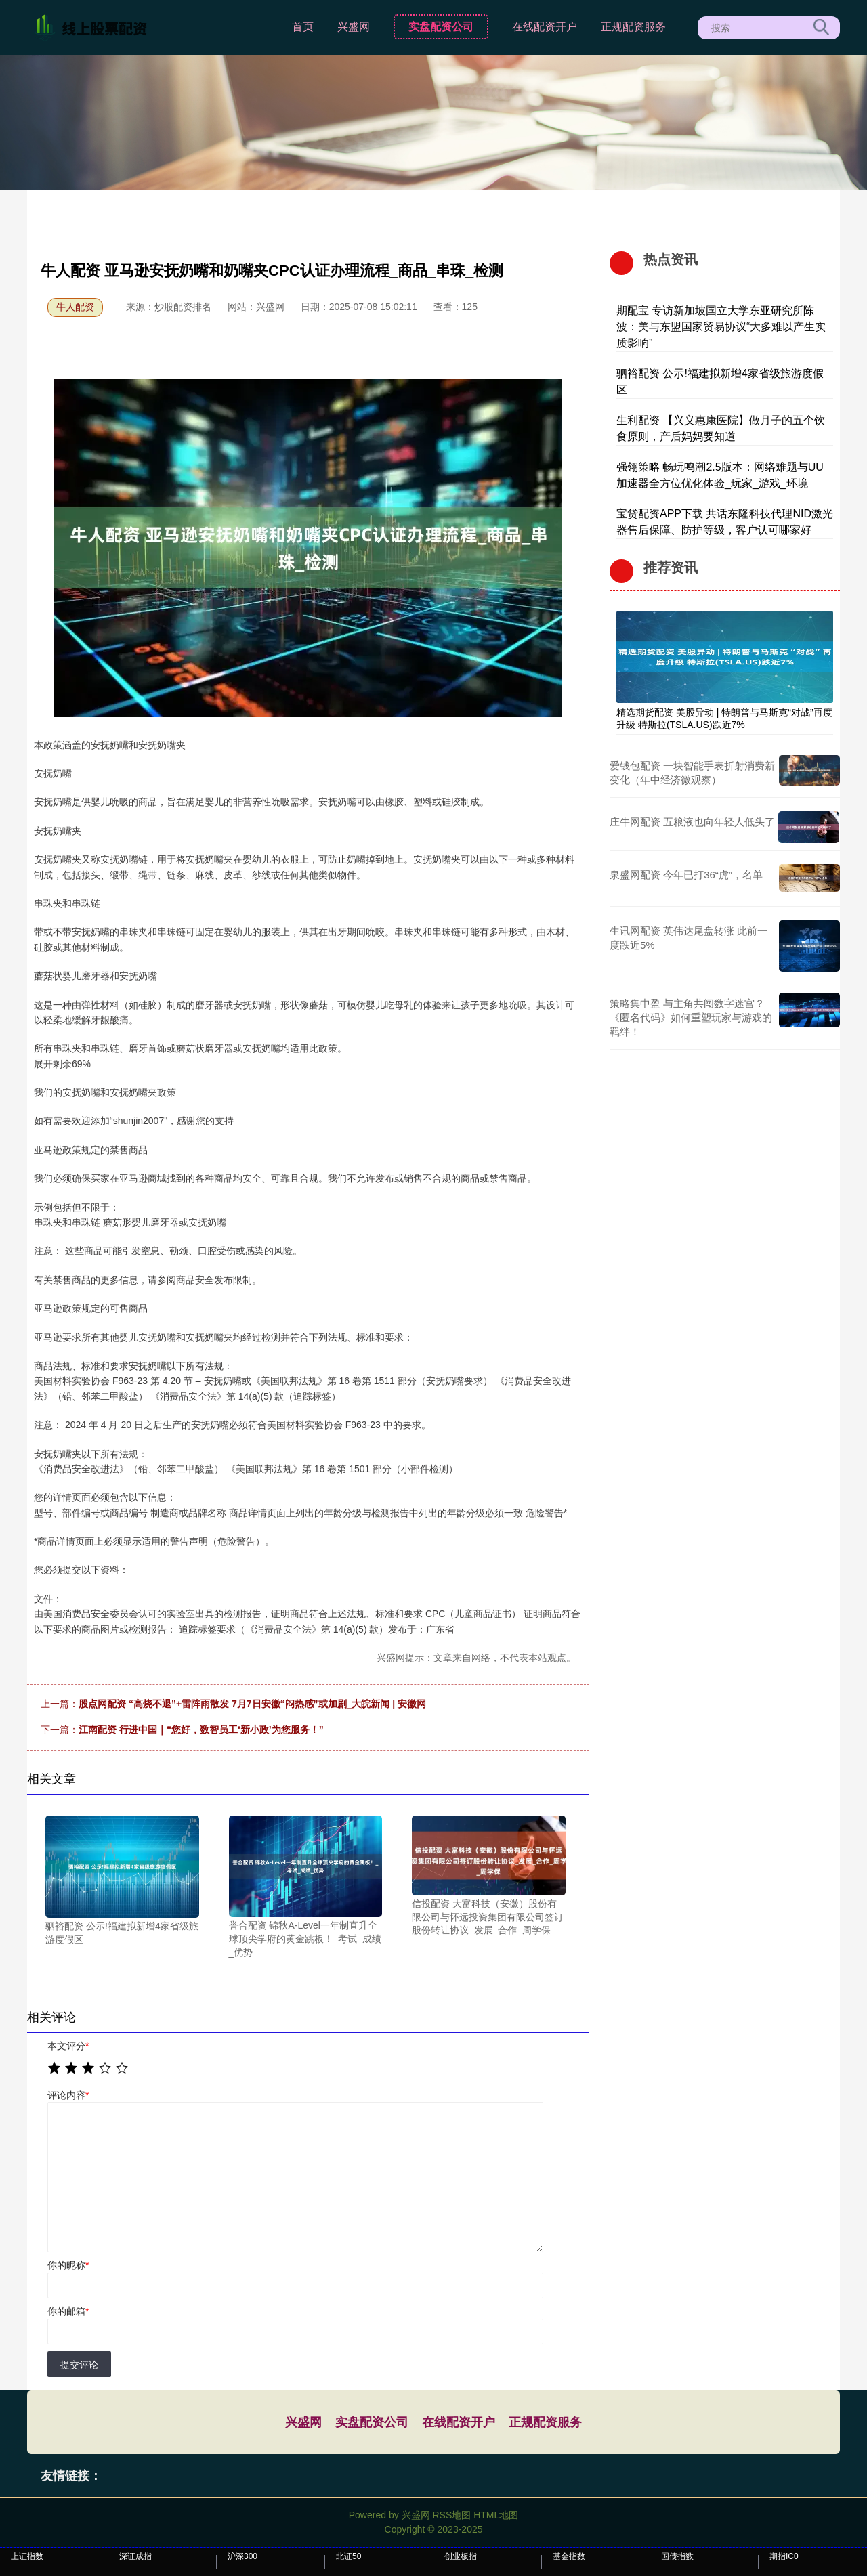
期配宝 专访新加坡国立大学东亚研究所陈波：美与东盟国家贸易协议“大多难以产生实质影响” (721, 327)
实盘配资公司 (440, 27)
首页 (303, 27)
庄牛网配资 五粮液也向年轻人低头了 (692, 822)
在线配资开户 (544, 27)
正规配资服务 (633, 27)
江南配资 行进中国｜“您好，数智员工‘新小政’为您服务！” (201, 1729)
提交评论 (79, 2364)
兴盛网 (353, 27)
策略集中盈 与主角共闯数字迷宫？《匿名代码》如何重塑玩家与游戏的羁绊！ (691, 1017)
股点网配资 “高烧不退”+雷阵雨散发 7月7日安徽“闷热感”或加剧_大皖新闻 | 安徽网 (252, 1703)
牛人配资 (75, 306)
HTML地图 (495, 2515)
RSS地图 (451, 2515)
